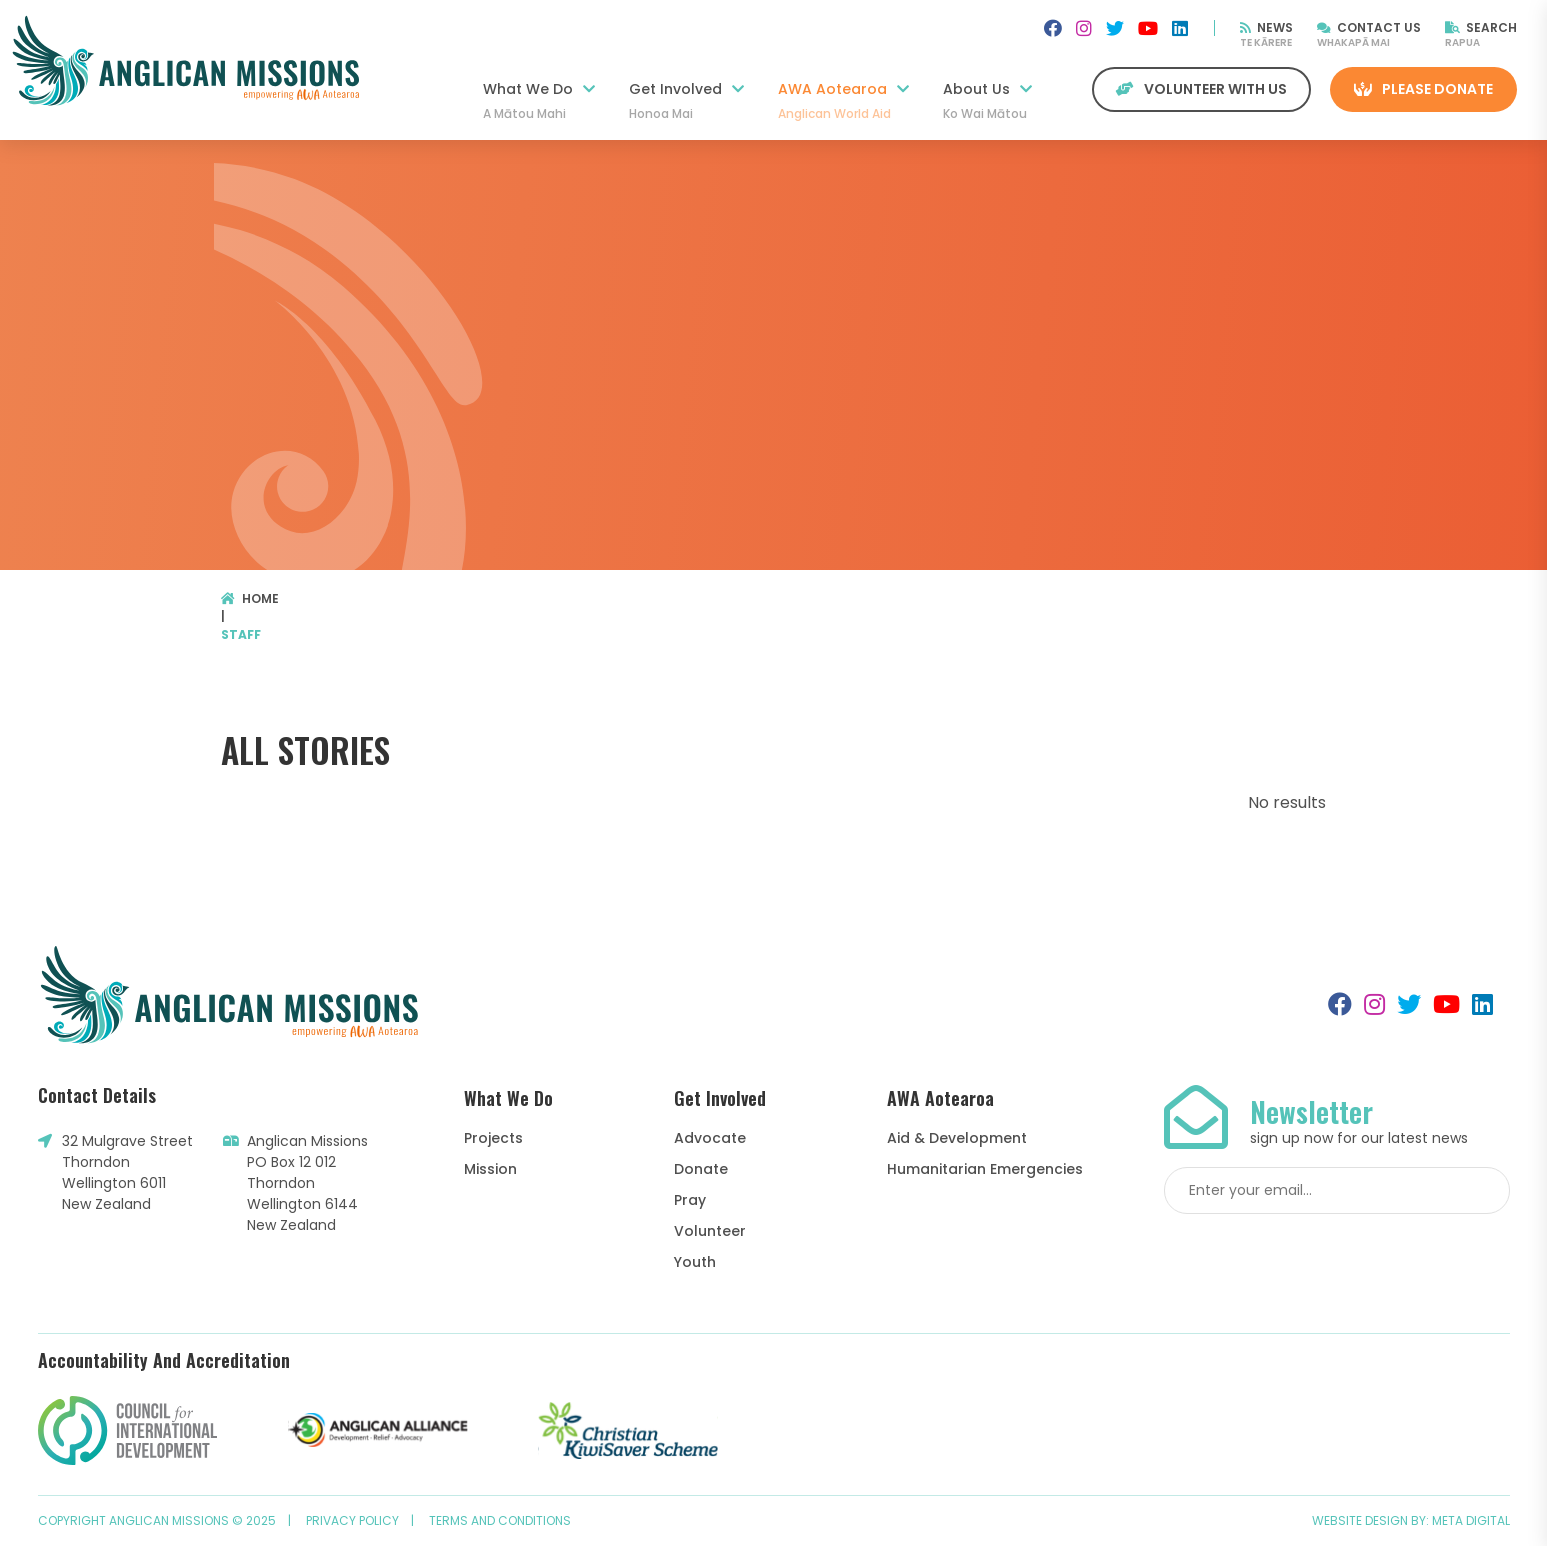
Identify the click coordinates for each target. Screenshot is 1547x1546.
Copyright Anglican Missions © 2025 (157, 1520)
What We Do (539, 101)
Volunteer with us (1201, 89)
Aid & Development (957, 1138)
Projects (493, 1138)
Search (1481, 27)
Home (250, 598)
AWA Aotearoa (843, 101)
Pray (690, 1200)
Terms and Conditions (500, 1520)
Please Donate (1423, 89)
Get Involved (686, 101)
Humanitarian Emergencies (985, 1169)
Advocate (710, 1138)
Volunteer (710, 1231)
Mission (490, 1169)
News (1266, 27)
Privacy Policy (352, 1520)
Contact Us (1369, 27)
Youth (695, 1262)
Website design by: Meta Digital (1411, 1520)
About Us (987, 101)
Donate (701, 1169)
